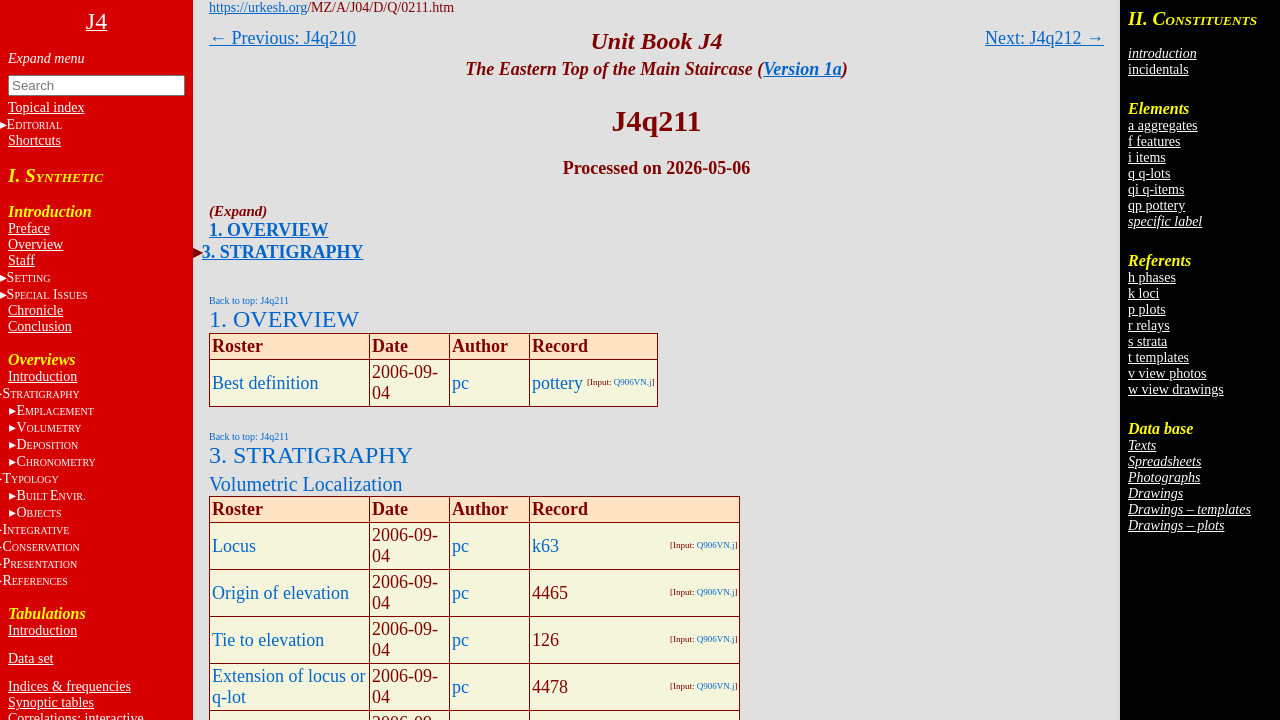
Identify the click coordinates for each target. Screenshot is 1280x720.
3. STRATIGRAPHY (283, 252)
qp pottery (1156, 205)
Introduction (42, 376)
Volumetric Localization (305, 484)
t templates (1158, 357)
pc (460, 383)
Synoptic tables (51, 702)
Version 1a (802, 69)
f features (1154, 141)
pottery (557, 383)
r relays (1149, 325)
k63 (545, 546)
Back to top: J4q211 (249, 300)
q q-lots (1149, 173)
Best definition (265, 383)
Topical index (46, 107)
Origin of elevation (280, 593)
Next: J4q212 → (1044, 38)
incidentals (1158, 69)
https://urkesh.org (258, 7)
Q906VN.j (633, 382)
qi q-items (1156, 189)
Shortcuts (34, 140)
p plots (1147, 309)
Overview (35, 244)
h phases (1152, 277)
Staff (21, 260)
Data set (30, 658)
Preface (29, 228)
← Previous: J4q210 (282, 38)
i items (1147, 157)
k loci (1144, 293)
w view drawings (1176, 389)
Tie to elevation (268, 640)
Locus (234, 546)
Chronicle (35, 310)
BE (50, 495)
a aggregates (1163, 125)
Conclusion (40, 326)
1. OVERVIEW (268, 230)
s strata (1147, 341)
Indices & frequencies (69, 686)
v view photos (1167, 373)
